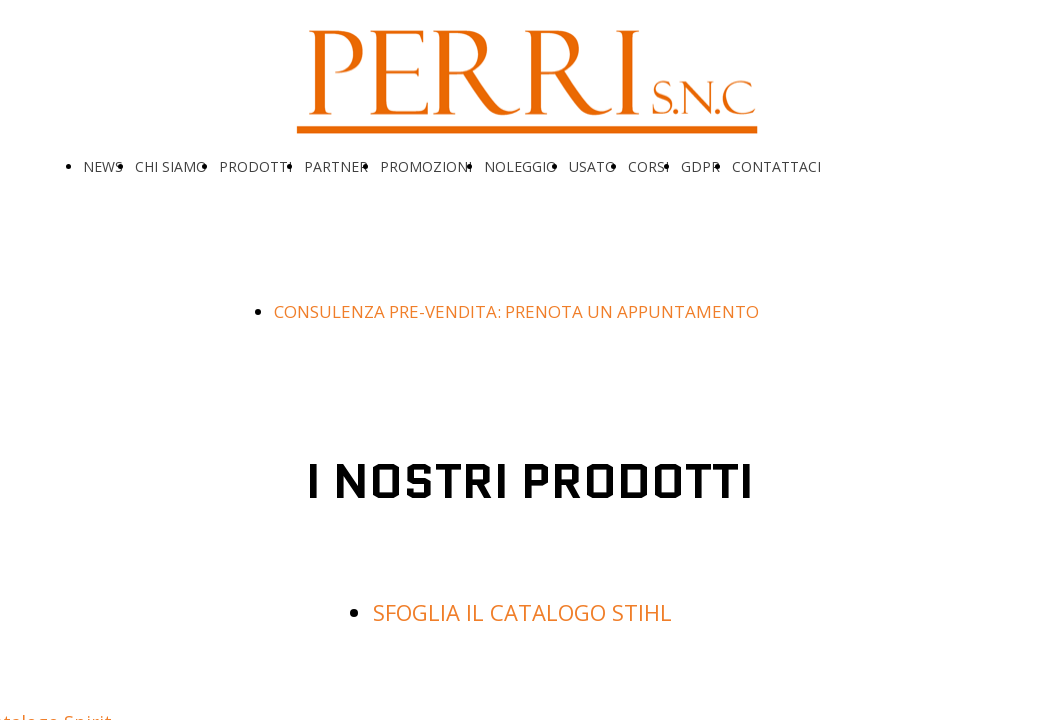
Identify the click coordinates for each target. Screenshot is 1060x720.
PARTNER (336, 166)
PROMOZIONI (426, 166)
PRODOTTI (255, 166)
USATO (592, 166)
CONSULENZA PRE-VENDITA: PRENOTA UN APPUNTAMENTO (516, 311)
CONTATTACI (776, 166)
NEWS (103, 166)
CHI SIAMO (171, 166)
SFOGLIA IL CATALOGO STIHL (522, 612)
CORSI (648, 166)
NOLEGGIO (520, 166)
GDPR (700, 166)
